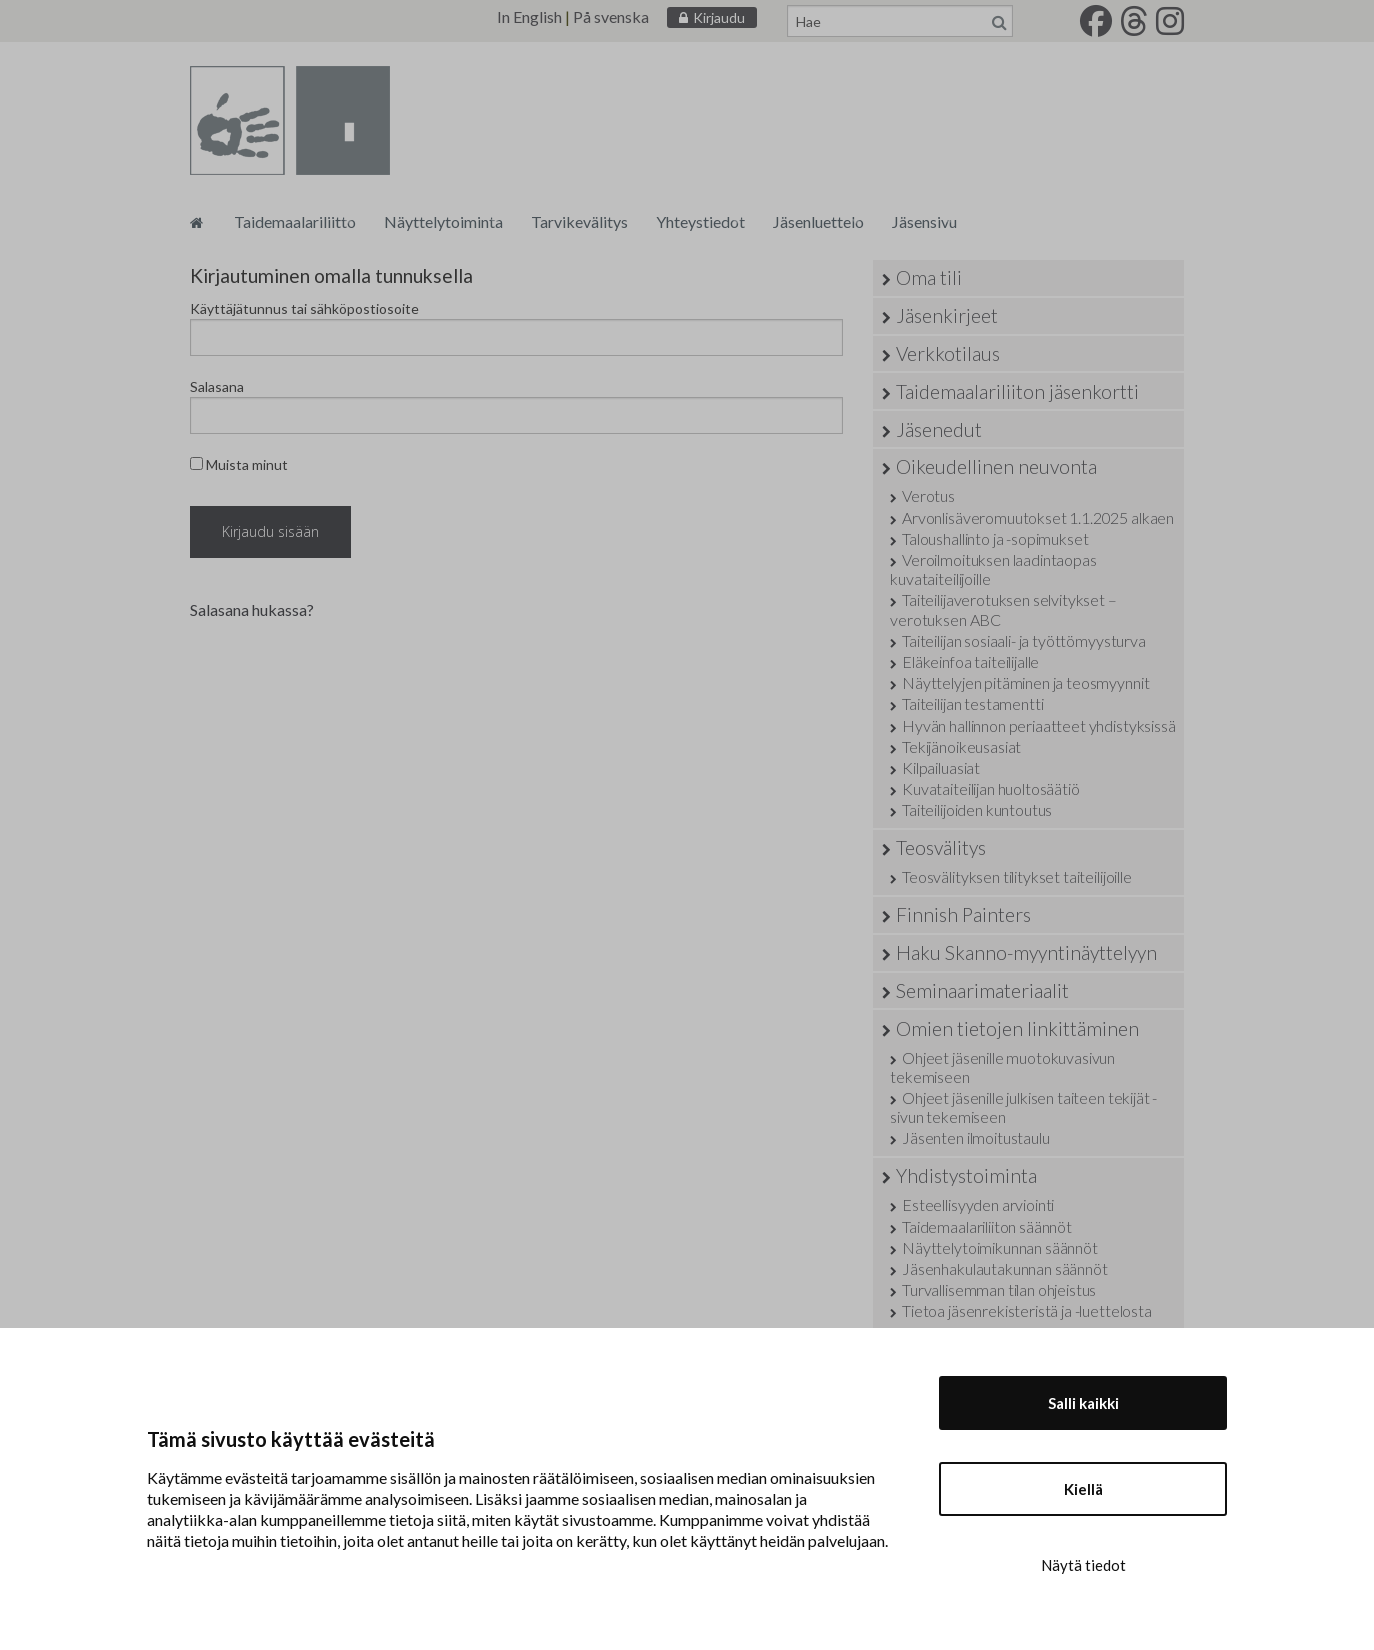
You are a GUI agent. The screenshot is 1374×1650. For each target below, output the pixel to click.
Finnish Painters (963, 914)
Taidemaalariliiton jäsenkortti (1017, 391)
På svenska (611, 16)
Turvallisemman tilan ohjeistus (999, 1289)
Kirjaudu (719, 17)
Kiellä (1083, 1489)
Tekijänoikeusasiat (961, 746)
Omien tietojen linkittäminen (1017, 1028)
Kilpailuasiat (941, 767)
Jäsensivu (924, 221)
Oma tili (929, 277)
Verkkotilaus (948, 353)
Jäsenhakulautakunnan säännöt (1005, 1268)
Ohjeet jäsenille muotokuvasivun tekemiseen (1002, 1067)
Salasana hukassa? (252, 609)
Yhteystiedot (700, 221)
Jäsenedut (939, 429)
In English (529, 16)
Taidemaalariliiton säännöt (987, 1226)
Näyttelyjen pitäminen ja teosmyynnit (1025, 682)
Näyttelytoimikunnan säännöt (1000, 1247)
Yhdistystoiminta (966, 1175)
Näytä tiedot (1083, 1565)
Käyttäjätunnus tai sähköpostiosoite (304, 308)
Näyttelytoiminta (443, 221)
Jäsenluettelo (818, 221)
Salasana (217, 386)
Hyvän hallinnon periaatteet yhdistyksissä (1038, 725)
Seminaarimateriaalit (982, 990)
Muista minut (239, 464)
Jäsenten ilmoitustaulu (975, 1137)
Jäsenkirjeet (947, 315)
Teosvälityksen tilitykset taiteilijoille (1017, 876)
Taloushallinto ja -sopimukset (995, 538)
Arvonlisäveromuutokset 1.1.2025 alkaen (1038, 517)
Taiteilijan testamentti (972, 703)
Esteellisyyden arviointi (978, 1204)
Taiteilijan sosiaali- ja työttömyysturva (1024, 640)
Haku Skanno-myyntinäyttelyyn (1026, 952)
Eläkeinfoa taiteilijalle (970, 661)
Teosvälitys (941, 847)
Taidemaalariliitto (295, 221)
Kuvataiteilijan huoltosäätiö (991, 788)
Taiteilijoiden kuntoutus (977, 809)
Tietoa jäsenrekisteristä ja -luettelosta (1027, 1310)
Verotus (928, 495)
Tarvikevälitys (579, 221)
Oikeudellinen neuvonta (996, 466)
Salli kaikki (1083, 1403)
